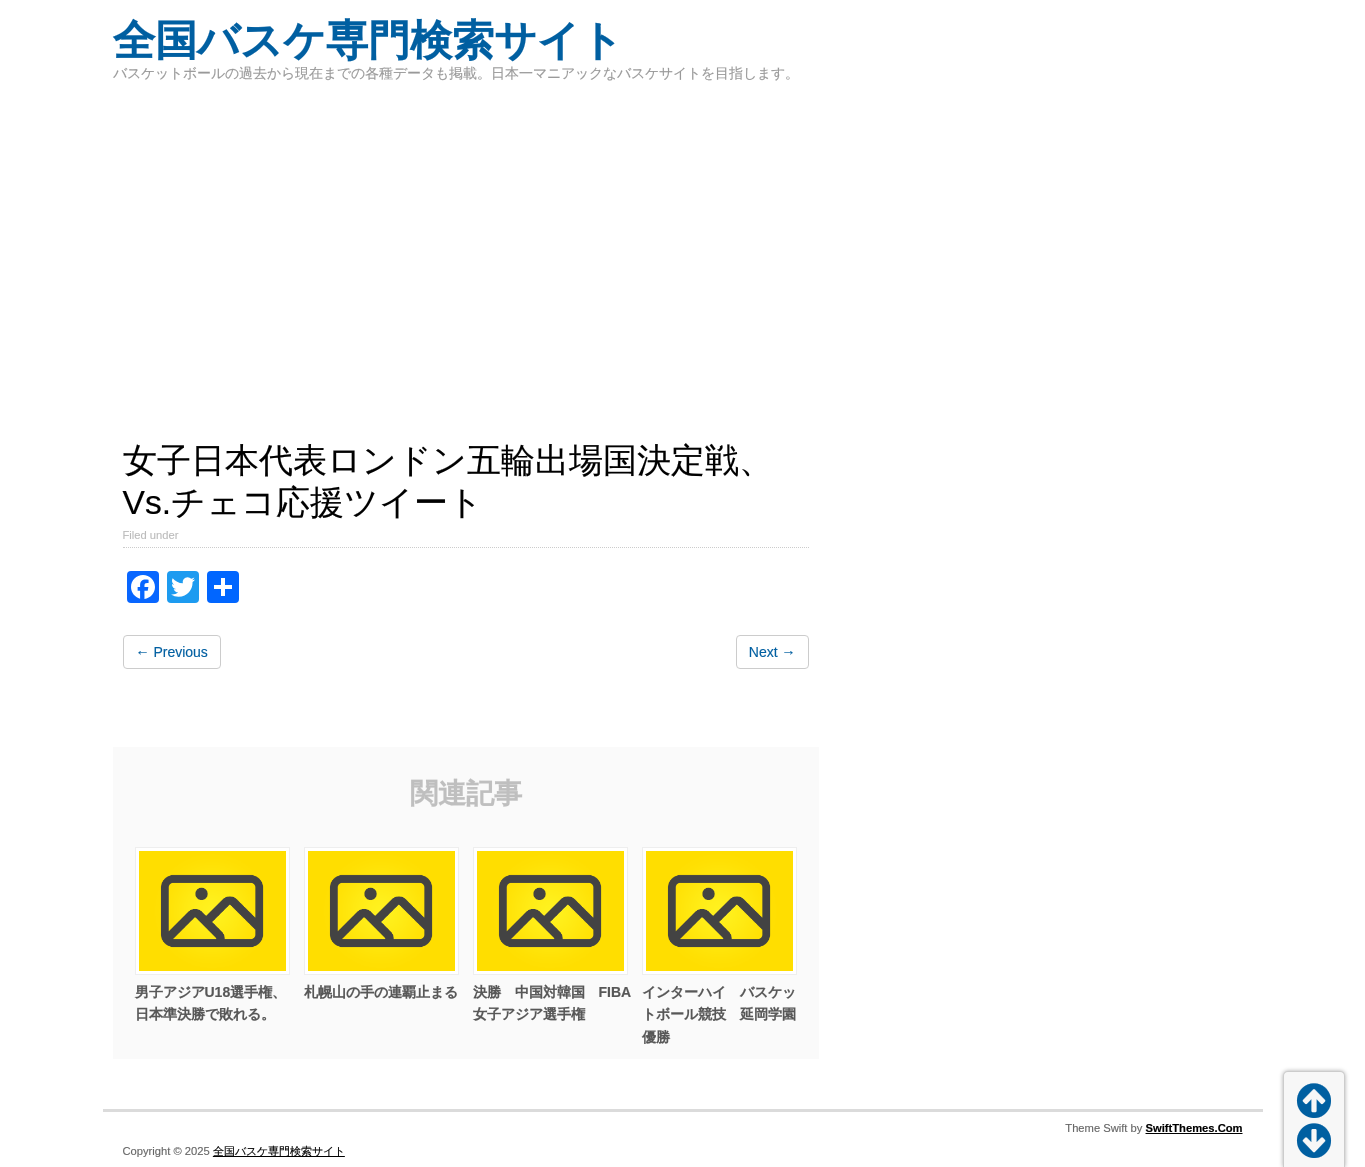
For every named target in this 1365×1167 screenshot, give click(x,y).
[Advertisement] (683, 250)
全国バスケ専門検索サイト (368, 40)
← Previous (172, 652)
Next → (772, 652)
